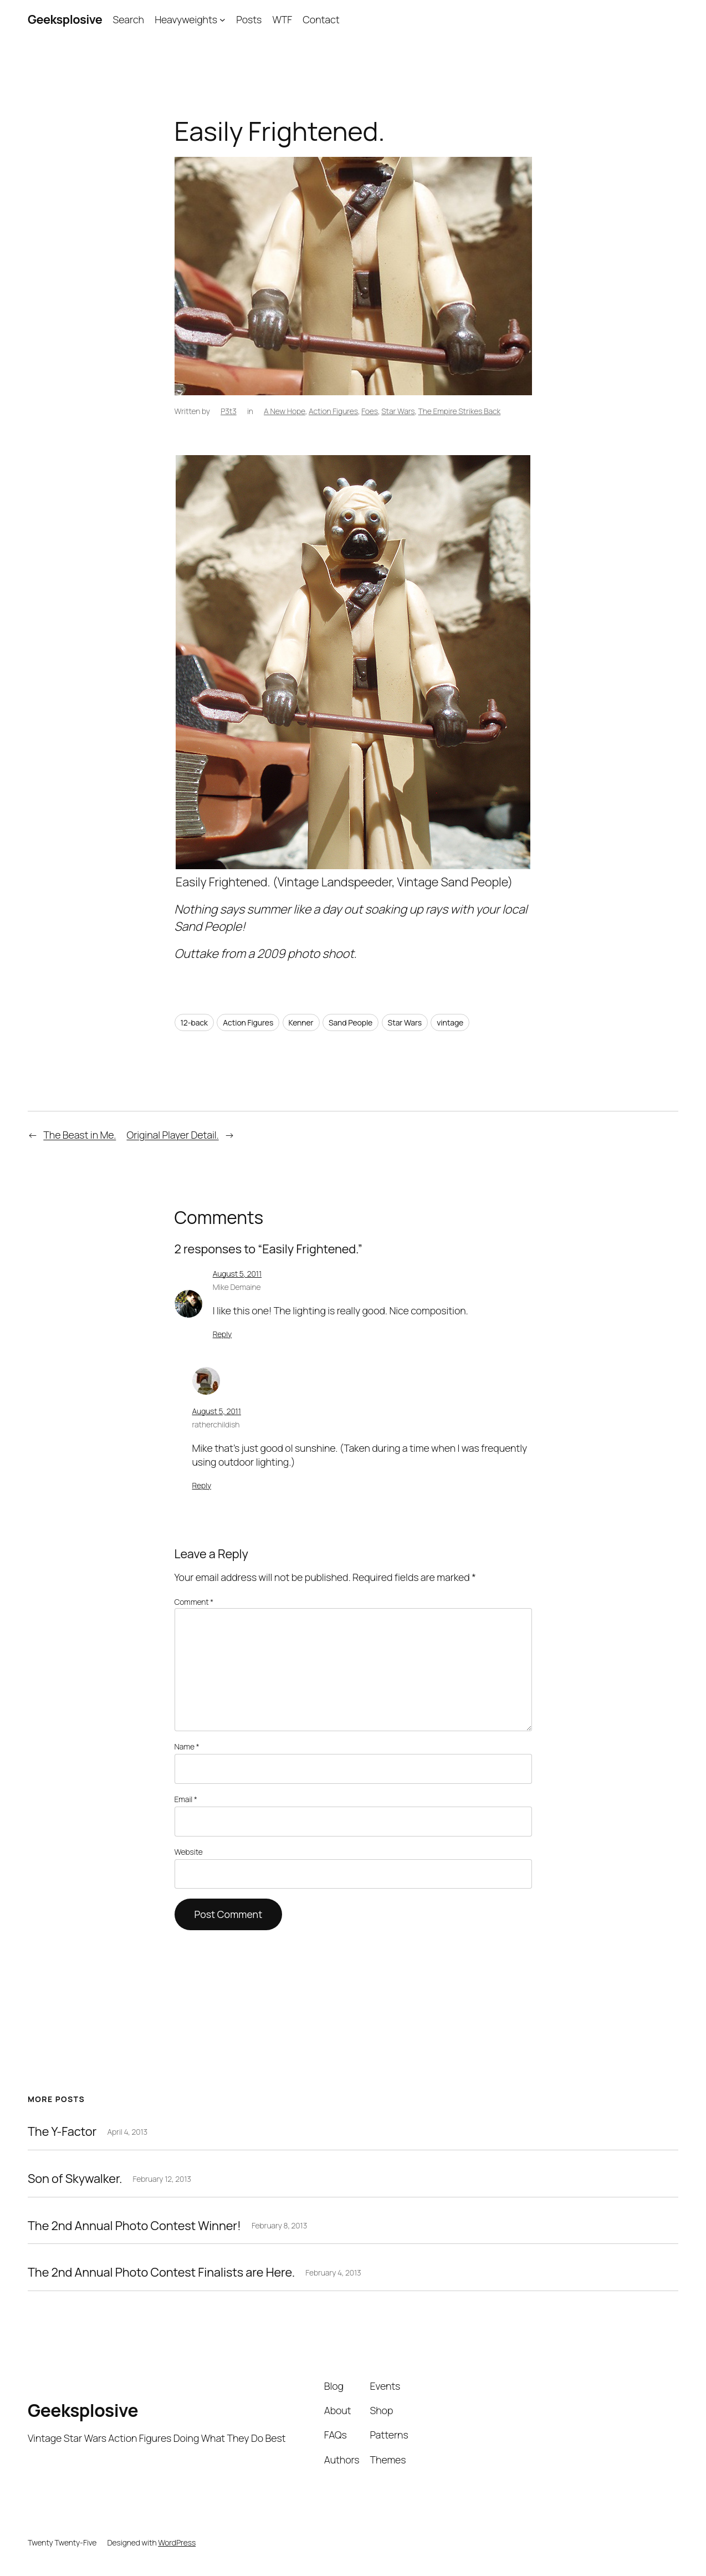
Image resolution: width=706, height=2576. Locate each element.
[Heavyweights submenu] (222, 20)
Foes (369, 411)
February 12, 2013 (161, 2179)
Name (187, 1746)
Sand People (350, 1022)
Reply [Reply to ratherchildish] (202, 1485)
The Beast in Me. (79, 1134)
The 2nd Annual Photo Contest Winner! (134, 2225)
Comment (194, 1601)
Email (186, 1799)
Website (189, 1851)
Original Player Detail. (172, 1134)
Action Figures (333, 411)
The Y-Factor (62, 2131)
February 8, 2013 (279, 2225)
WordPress (177, 2542)
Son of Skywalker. (75, 2178)
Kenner (301, 1022)
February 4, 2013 (333, 2272)
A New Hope (284, 411)
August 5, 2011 (237, 1273)
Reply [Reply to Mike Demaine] (222, 1334)
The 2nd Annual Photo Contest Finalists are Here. (161, 2272)
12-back (194, 1022)
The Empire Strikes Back (459, 411)
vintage (450, 1022)
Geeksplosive (65, 19)
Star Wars (398, 411)
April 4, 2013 (127, 2131)
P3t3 (229, 411)
